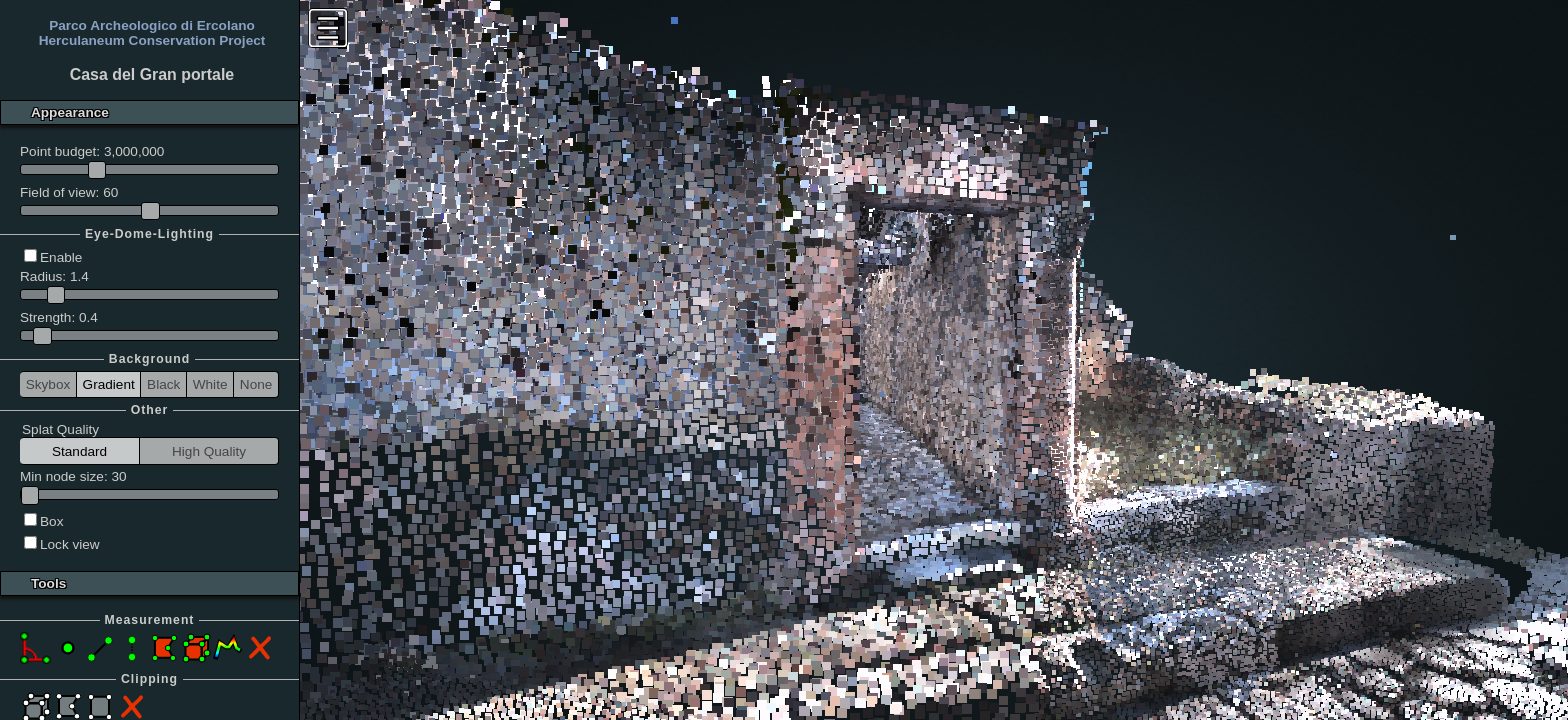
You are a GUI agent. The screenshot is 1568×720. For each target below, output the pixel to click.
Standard (79, 451)
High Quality (209, 451)
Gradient (109, 384)
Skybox (48, 384)
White (210, 384)
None (256, 384)
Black (163, 384)
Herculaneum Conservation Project (152, 40)
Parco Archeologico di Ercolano (152, 25)
